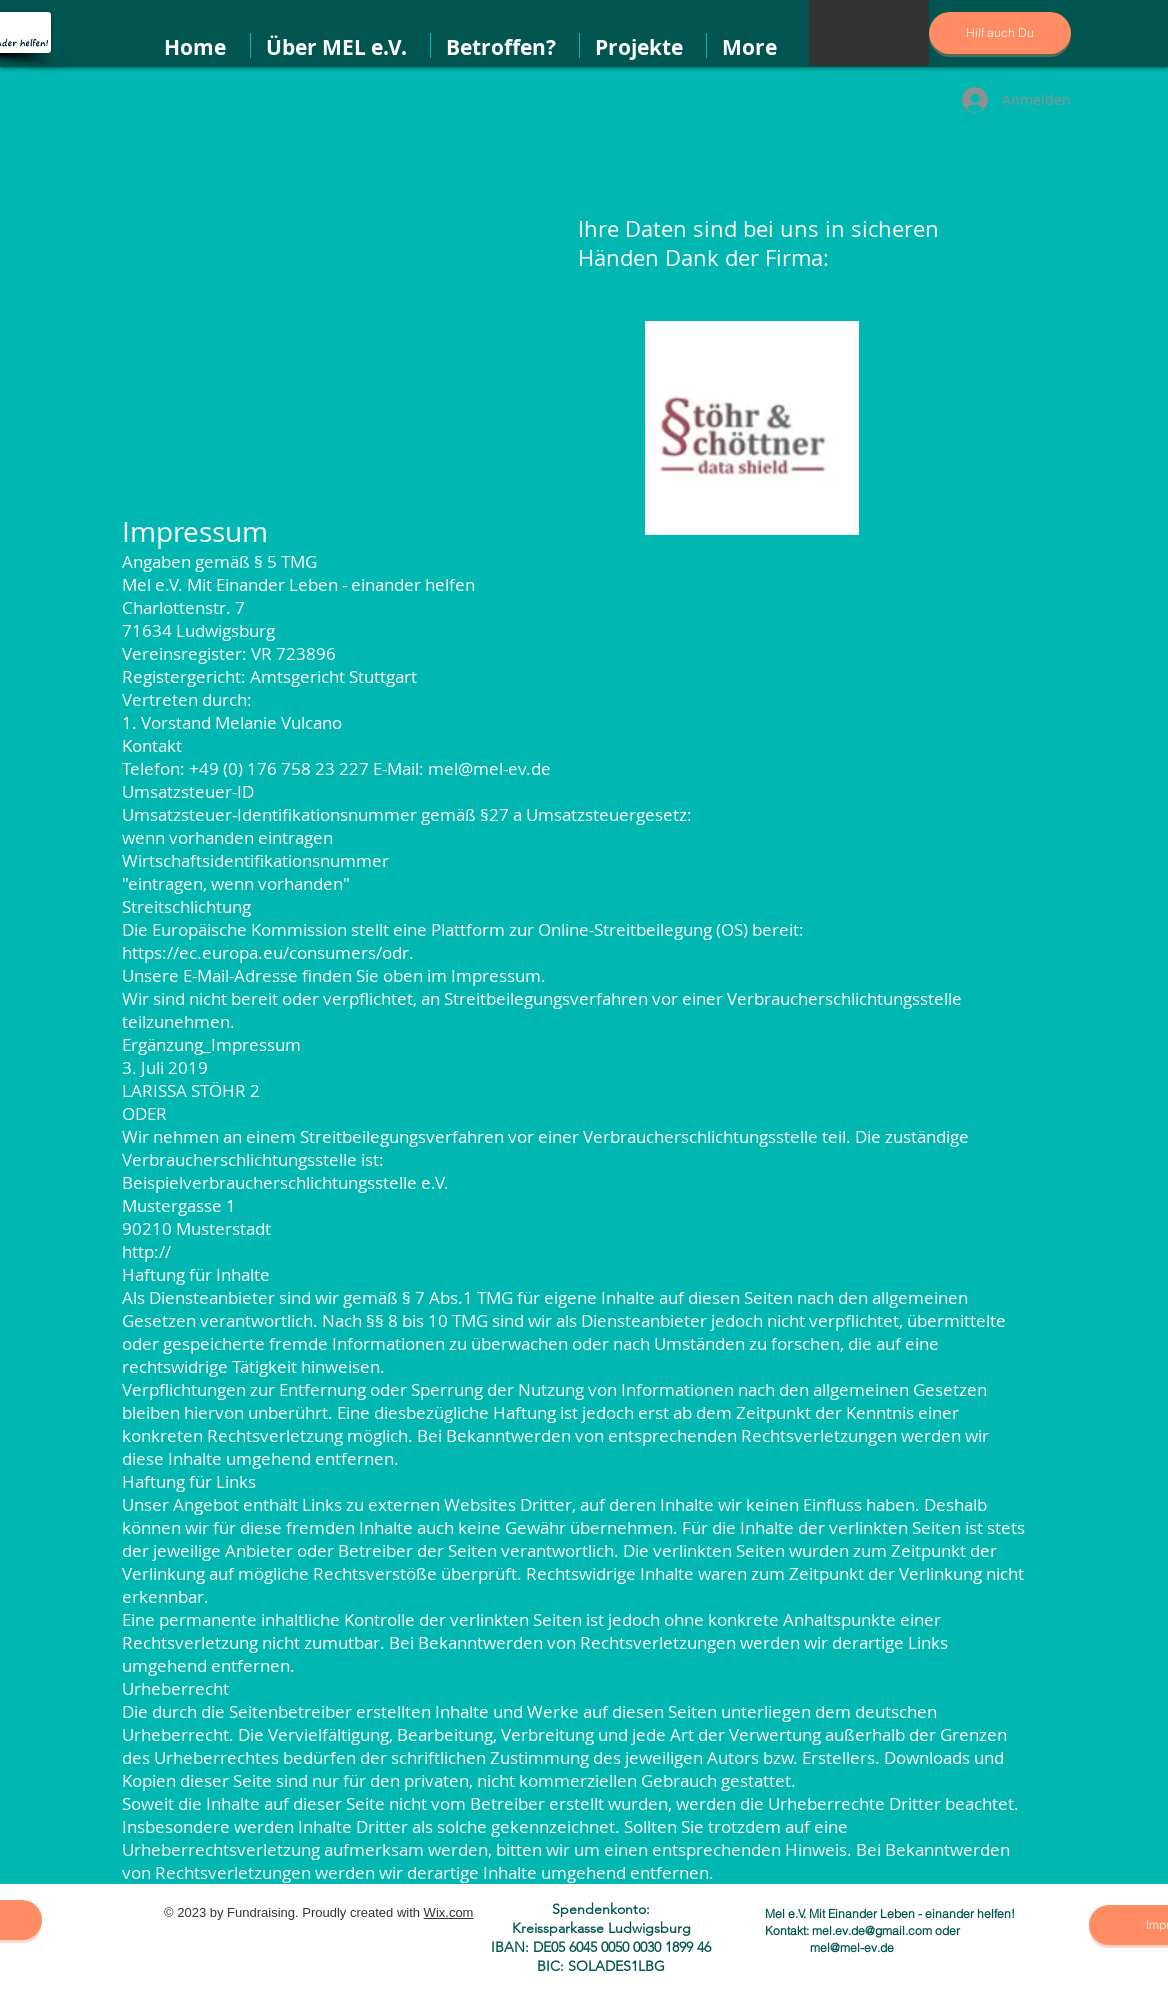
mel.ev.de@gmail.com (872, 1930)
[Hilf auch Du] (1000, 33)
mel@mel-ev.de (852, 1947)
